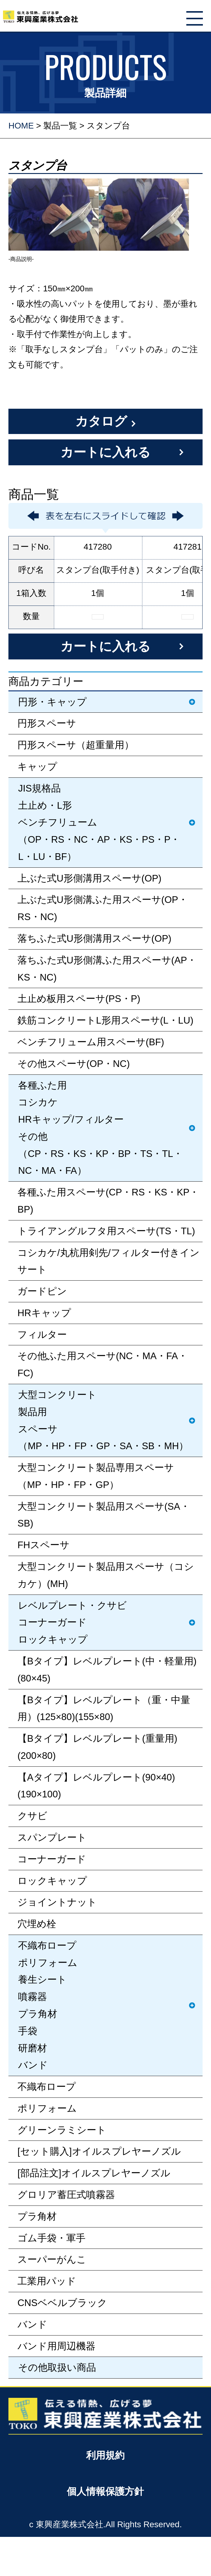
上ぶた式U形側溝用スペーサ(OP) (89, 878)
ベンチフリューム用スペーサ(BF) (90, 1042)
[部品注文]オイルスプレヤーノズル (93, 2173)
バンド (32, 2324)
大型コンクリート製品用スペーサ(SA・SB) (103, 1515)
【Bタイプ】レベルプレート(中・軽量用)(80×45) (107, 1670)
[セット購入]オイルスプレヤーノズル (99, 2151)
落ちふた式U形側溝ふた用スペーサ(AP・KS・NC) (107, 969)
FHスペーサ (43, 1544)
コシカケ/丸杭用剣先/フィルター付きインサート (108, 1261)
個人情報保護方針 (105, 2491)
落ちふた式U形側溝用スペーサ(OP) (94, 938)
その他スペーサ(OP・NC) (73, 1063)
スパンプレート (52, 1837)
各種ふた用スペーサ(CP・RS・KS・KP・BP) (108, 1201)
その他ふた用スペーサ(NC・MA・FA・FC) (102, 1364)
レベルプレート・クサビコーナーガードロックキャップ (72, 1622)
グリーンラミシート (61, 2130)
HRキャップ (44, 1312)
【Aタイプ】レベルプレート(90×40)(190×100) (96, 1786)
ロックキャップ (52, 1880)
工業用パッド (46, 2281)
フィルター (42, 1334)
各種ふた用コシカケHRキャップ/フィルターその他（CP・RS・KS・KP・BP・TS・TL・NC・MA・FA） (100, 1128)
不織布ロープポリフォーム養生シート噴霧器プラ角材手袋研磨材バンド (47, 2005)
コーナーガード (51, 1859)
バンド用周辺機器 (56, 2346)
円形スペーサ (46, 723)
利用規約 (105, 2455)
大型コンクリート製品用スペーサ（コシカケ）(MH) (105, 1575)
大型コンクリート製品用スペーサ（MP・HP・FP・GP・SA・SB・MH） (103, 1420)
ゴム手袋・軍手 (51, 2238)
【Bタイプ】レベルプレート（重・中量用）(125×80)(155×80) (103, 1708)
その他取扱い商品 (57, 2367)
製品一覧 (60, 125)
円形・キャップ (52, 701)
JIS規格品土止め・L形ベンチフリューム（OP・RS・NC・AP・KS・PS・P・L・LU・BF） (99, 822)
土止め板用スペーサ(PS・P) (78, 998)
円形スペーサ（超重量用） (75, 744)
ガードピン (42, 1291)
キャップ (37, 766)
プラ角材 (37, 2216)
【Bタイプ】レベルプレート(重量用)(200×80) (97, 1747)
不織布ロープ (46, 2086)
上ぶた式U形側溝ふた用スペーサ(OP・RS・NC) (102, 908)
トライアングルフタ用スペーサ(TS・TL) (106, 1231)
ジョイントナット (57, 1902)
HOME (21, 125)
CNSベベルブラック (62, 2302)
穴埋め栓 (36, 1923)
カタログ (101, 421)
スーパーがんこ (51, 2259)
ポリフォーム (47, 2108)
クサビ (32, 1815)
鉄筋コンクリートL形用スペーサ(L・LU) (105, 1020)
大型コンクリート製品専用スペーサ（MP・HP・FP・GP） (95, 1476)
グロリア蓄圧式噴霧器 (66, 2194)
